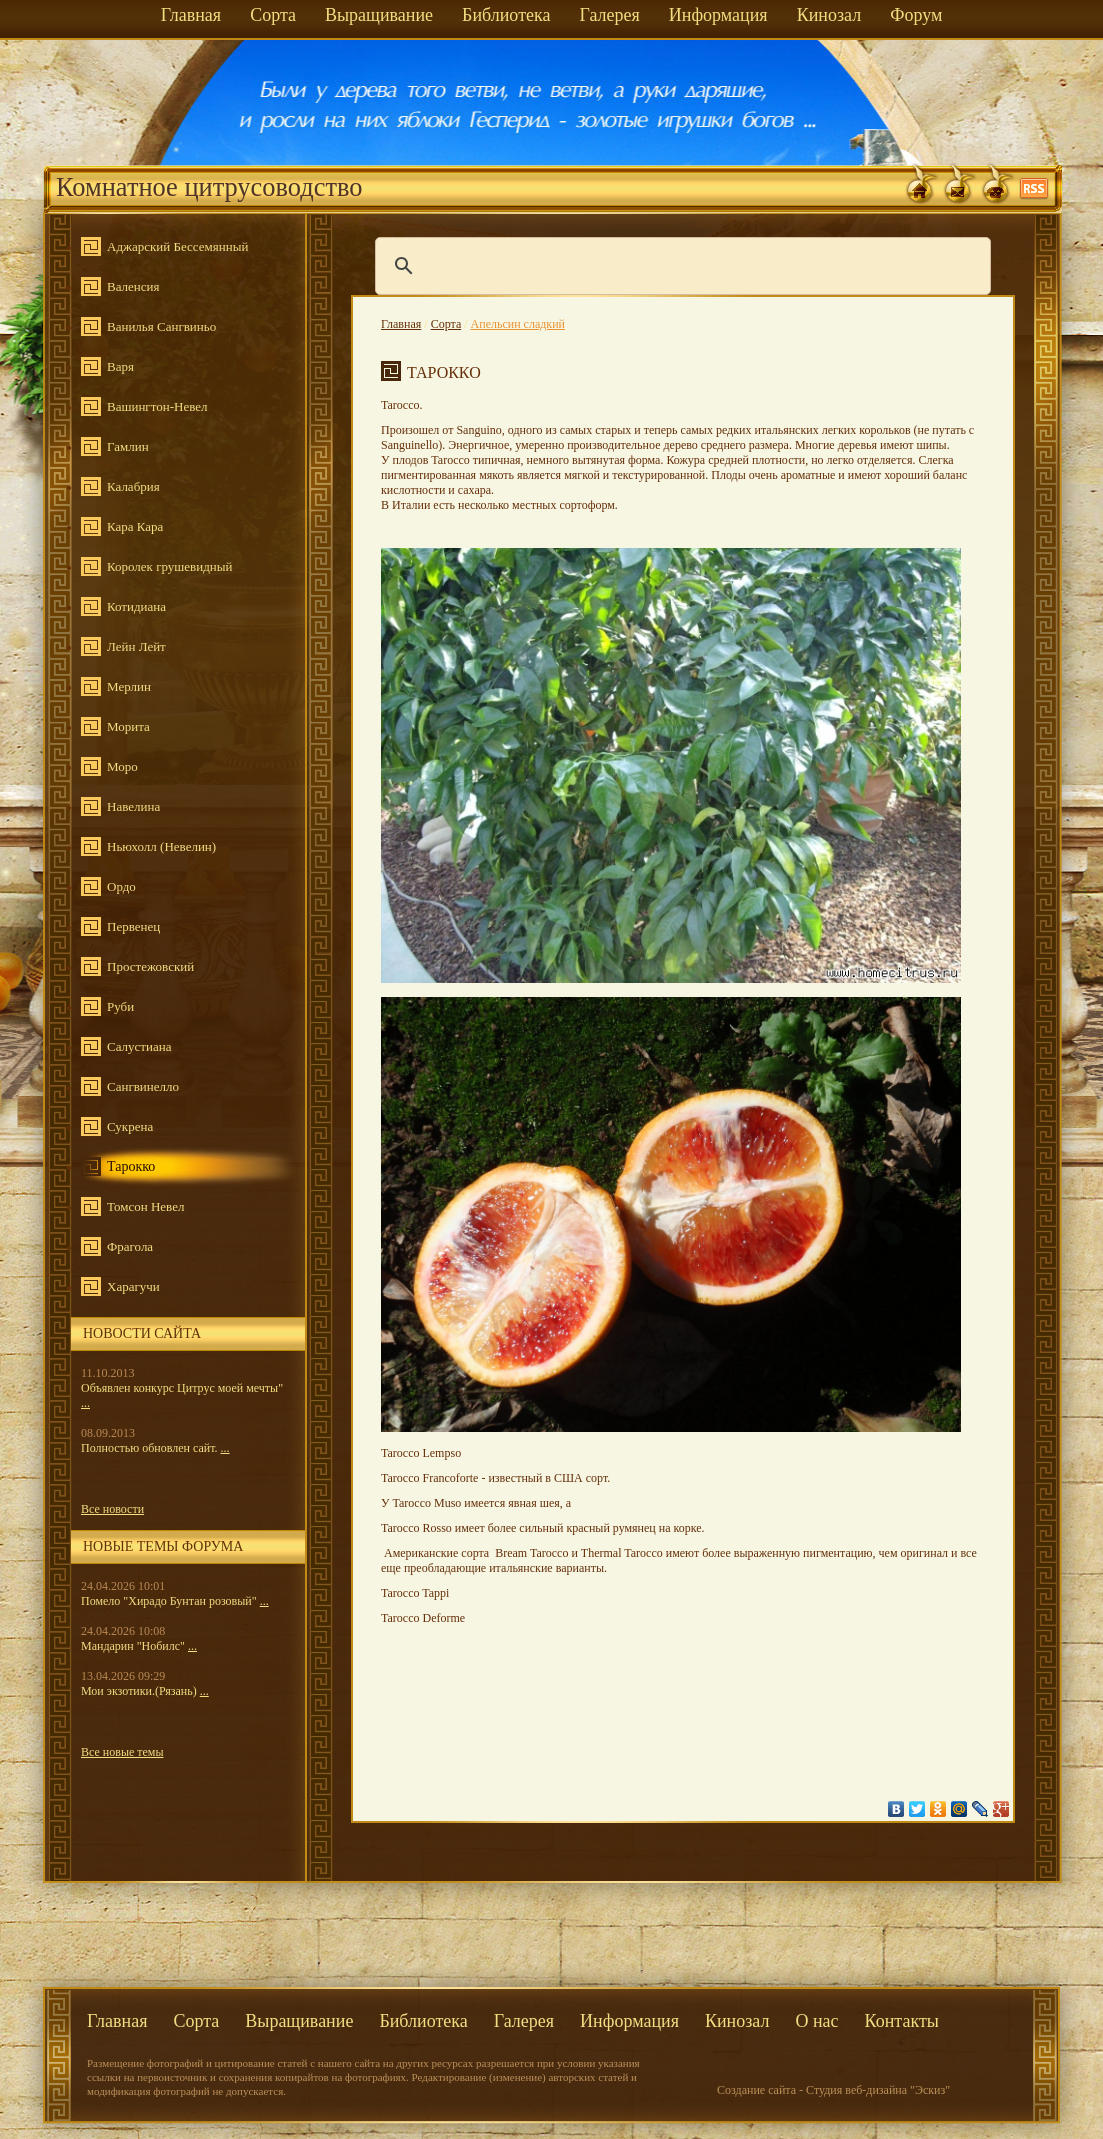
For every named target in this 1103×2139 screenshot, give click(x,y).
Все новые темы (122, 1752)
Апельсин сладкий (518, 324)
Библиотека (506, 15)
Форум (916, 15)
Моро (122, 766)
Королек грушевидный (169, 566)
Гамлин (128, 446)
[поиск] (680, 266)
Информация (718, 15)
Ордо (121, 886)
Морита (128, 726)
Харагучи (133, 1286)
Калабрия (133, 486)
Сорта (273, 15)
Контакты (902, 2021)
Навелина (133, 806)
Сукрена (130, 1126)
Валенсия (133, 286)
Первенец (133, 926)
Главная (191, 15)
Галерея (609, 15)
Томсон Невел (145, 1206)
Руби (120, 1006)
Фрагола (130, 1246)
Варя (120, 366)
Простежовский (150, 966)
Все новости (112, 1509)
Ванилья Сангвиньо (161, 326)
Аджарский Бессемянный (177, 246)
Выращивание (379, 15)
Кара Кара (135, 526)
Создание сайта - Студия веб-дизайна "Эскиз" (833, 2090)
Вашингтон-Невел (157, 406)
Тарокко (131, 1166)
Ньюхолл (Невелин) (161, 846)
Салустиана (139, 1046)
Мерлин (129, 686)
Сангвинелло (143, 1086)
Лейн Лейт (136, 646)
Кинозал (829, 15)
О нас (816, 2021)
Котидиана (136, 606)
